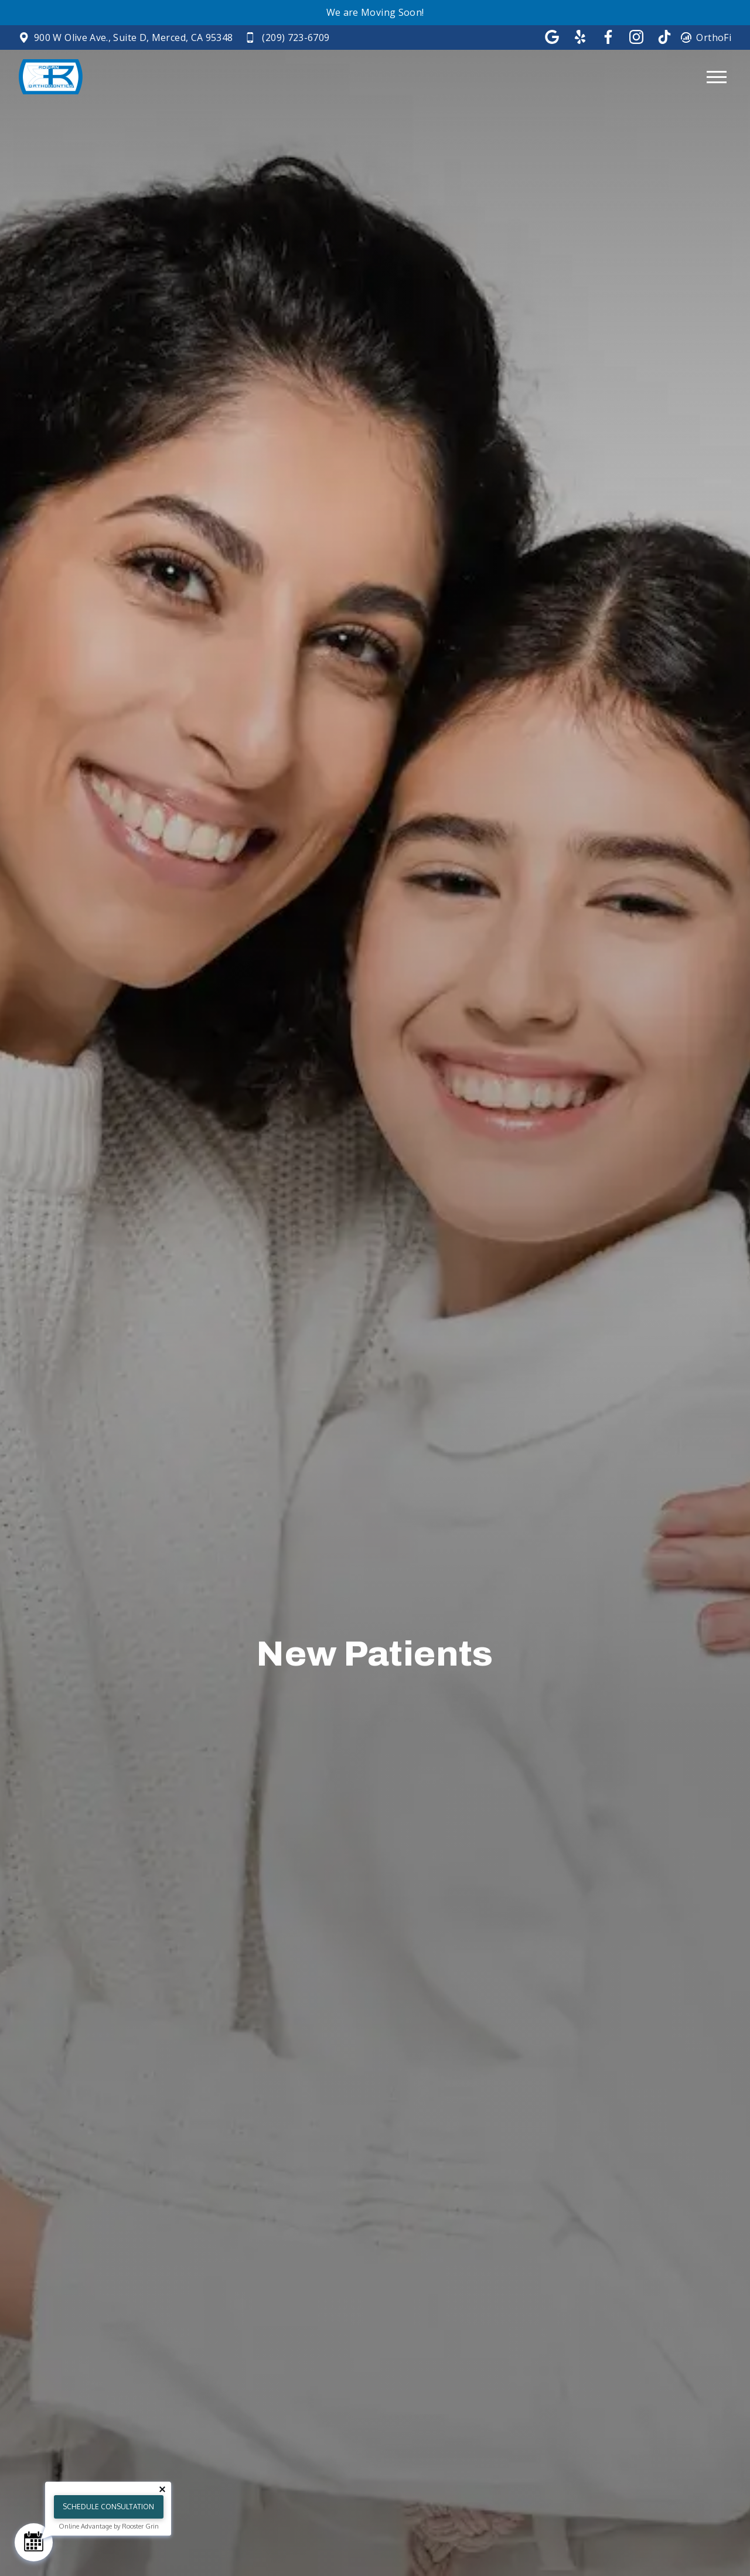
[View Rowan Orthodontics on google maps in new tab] (126, 38)
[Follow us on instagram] (636, 37)
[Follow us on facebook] (608, 37)
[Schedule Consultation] (34, 2542)
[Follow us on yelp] (580, 37)
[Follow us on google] (552, 37)
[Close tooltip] (162, 2489)
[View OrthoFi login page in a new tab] (706, 38)
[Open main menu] (716, 76)
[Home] (48, 76)
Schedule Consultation (108, 2506)
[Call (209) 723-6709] (288, 38)
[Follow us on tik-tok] (664, 37)
